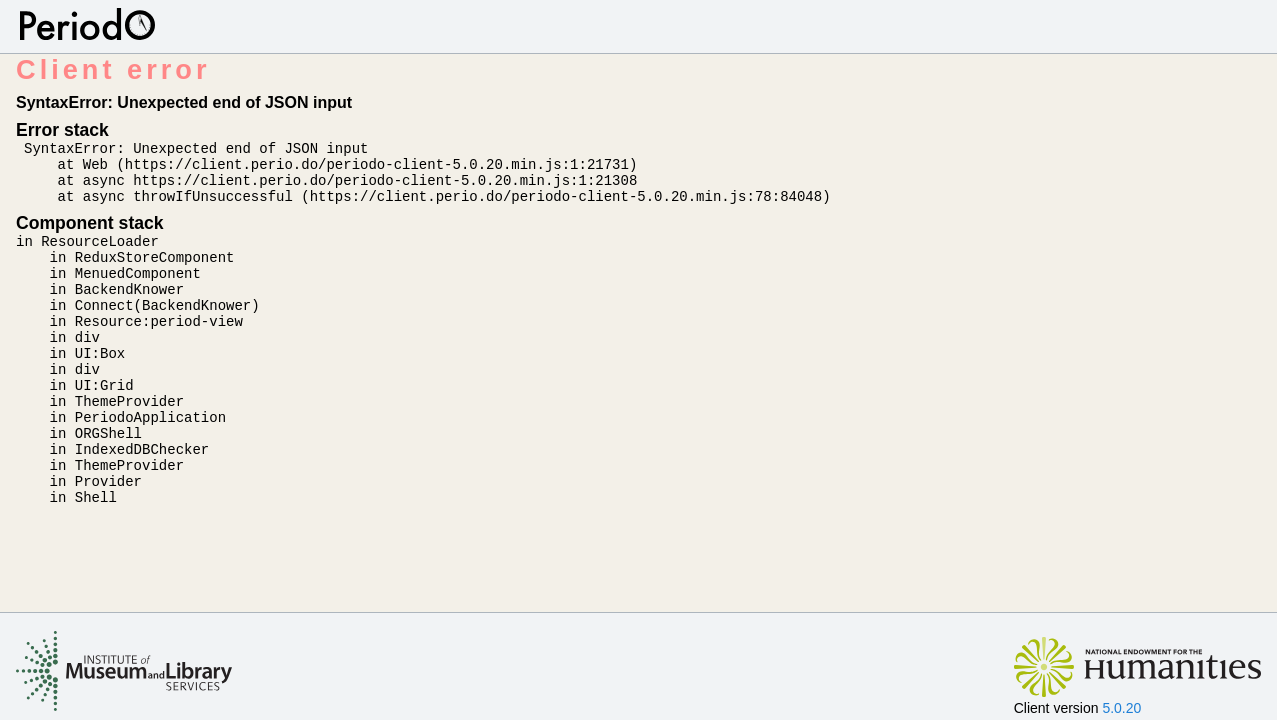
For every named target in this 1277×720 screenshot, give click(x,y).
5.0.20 (1121, 708)
